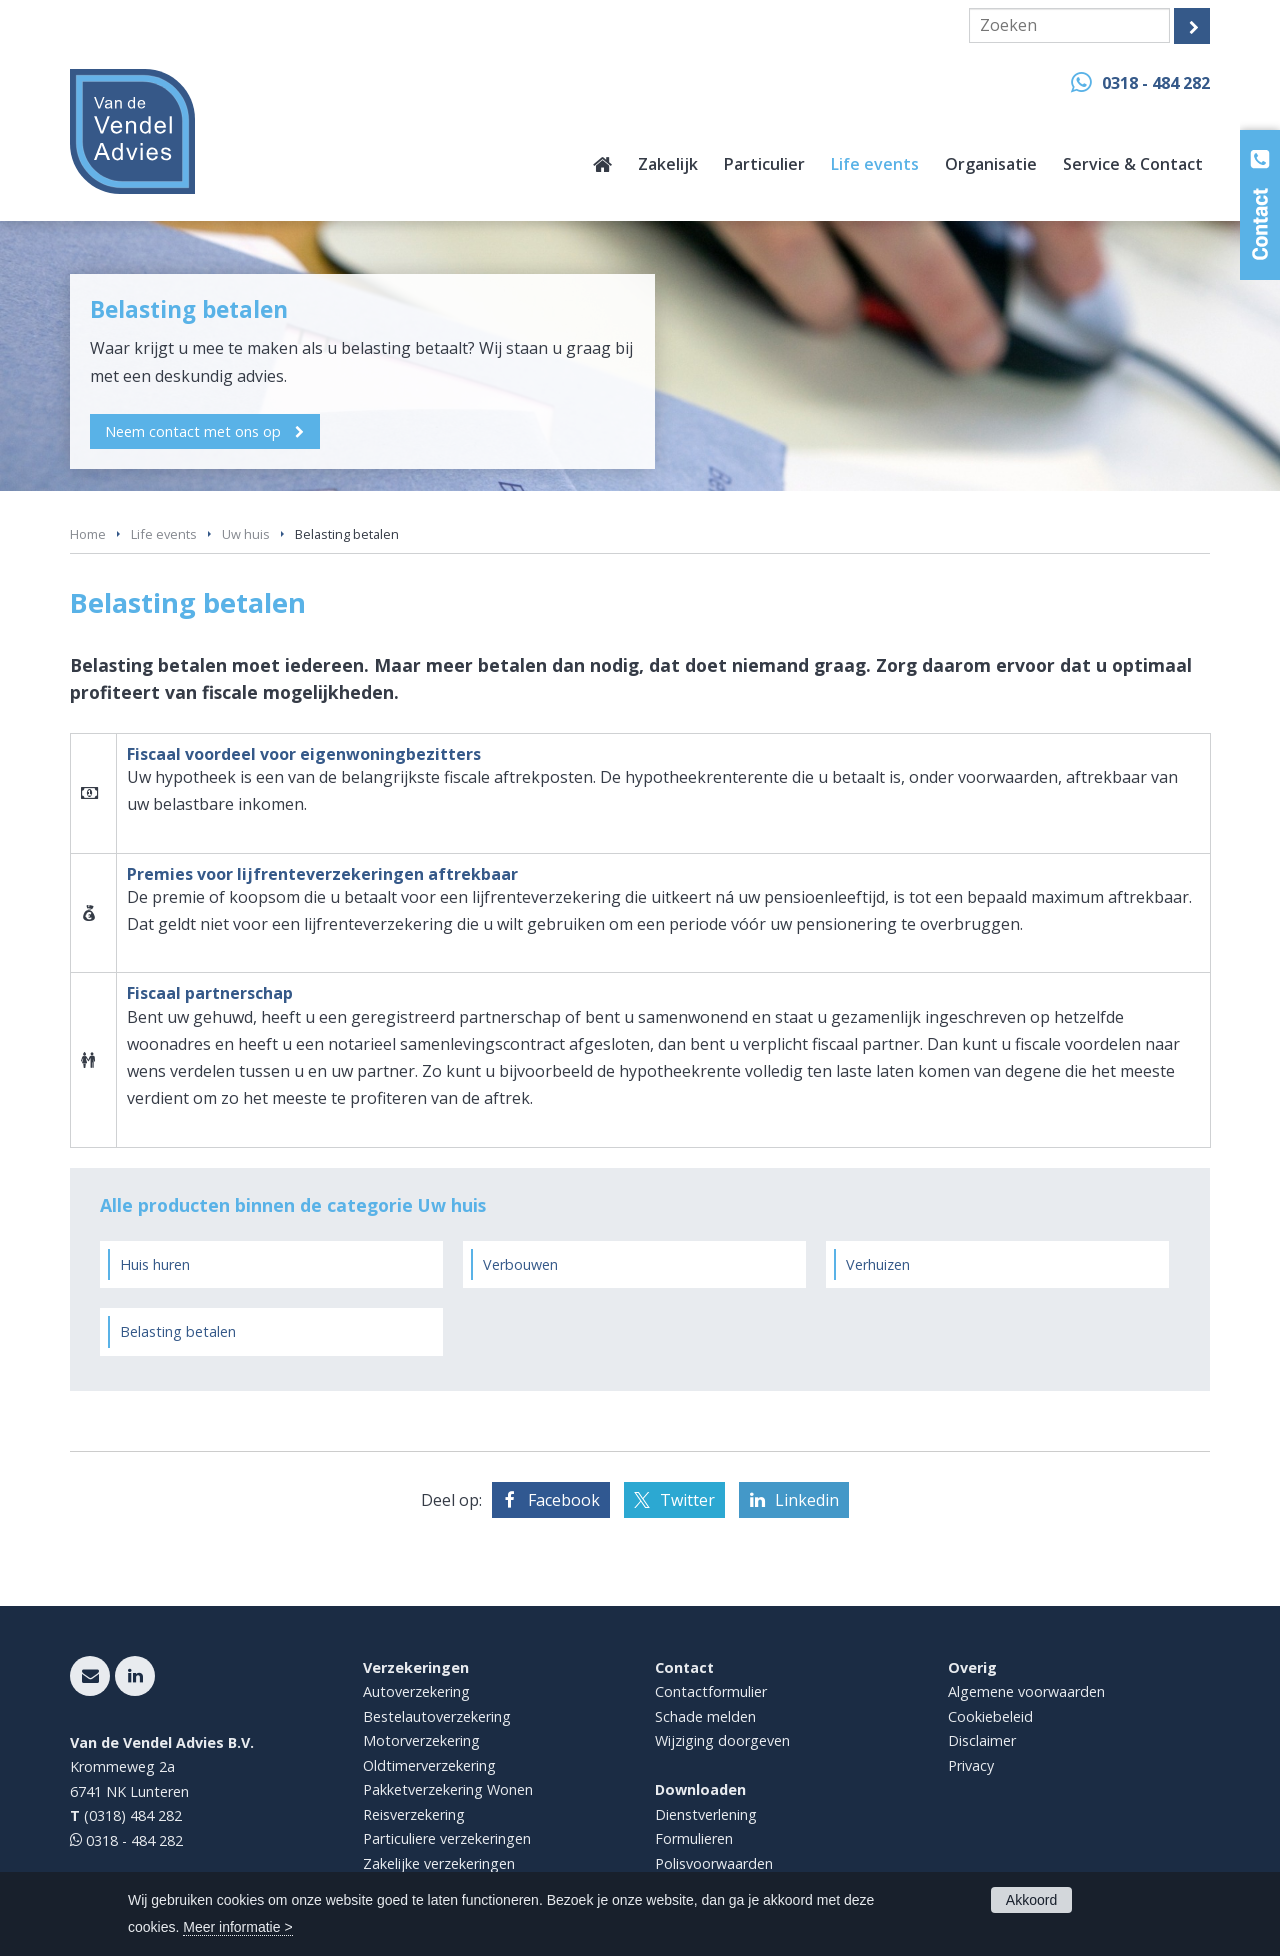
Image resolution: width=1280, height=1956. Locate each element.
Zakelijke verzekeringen (439, 1863)
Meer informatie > (237, 1927)
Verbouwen (520, 1264)
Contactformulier (711, 1691)
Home (88, 534)
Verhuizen (878, 1264)
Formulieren (694, 1838)
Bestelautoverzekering (437, 1716)
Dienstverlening (706, 1814)
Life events (164, 534)
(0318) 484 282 (133, 1815)
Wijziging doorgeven (722, 1740)
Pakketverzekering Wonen (448, 1789)
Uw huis (246, 534)
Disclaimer (982, 1740)
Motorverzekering (421, 1740)
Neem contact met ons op (194, 430)
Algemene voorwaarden (1026, 1691)
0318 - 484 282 (1156, 83)
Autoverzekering (416, 1691)
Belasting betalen (178, 1331)
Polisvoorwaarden (714, 1863)
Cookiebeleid (990, 1716)
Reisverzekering (414, 1814)
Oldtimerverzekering (429, 1765)
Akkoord (1031, 1900)
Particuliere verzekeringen (447, 1838)
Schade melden (705, 1716)
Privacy (971, 1765)
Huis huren (155, 1264)
